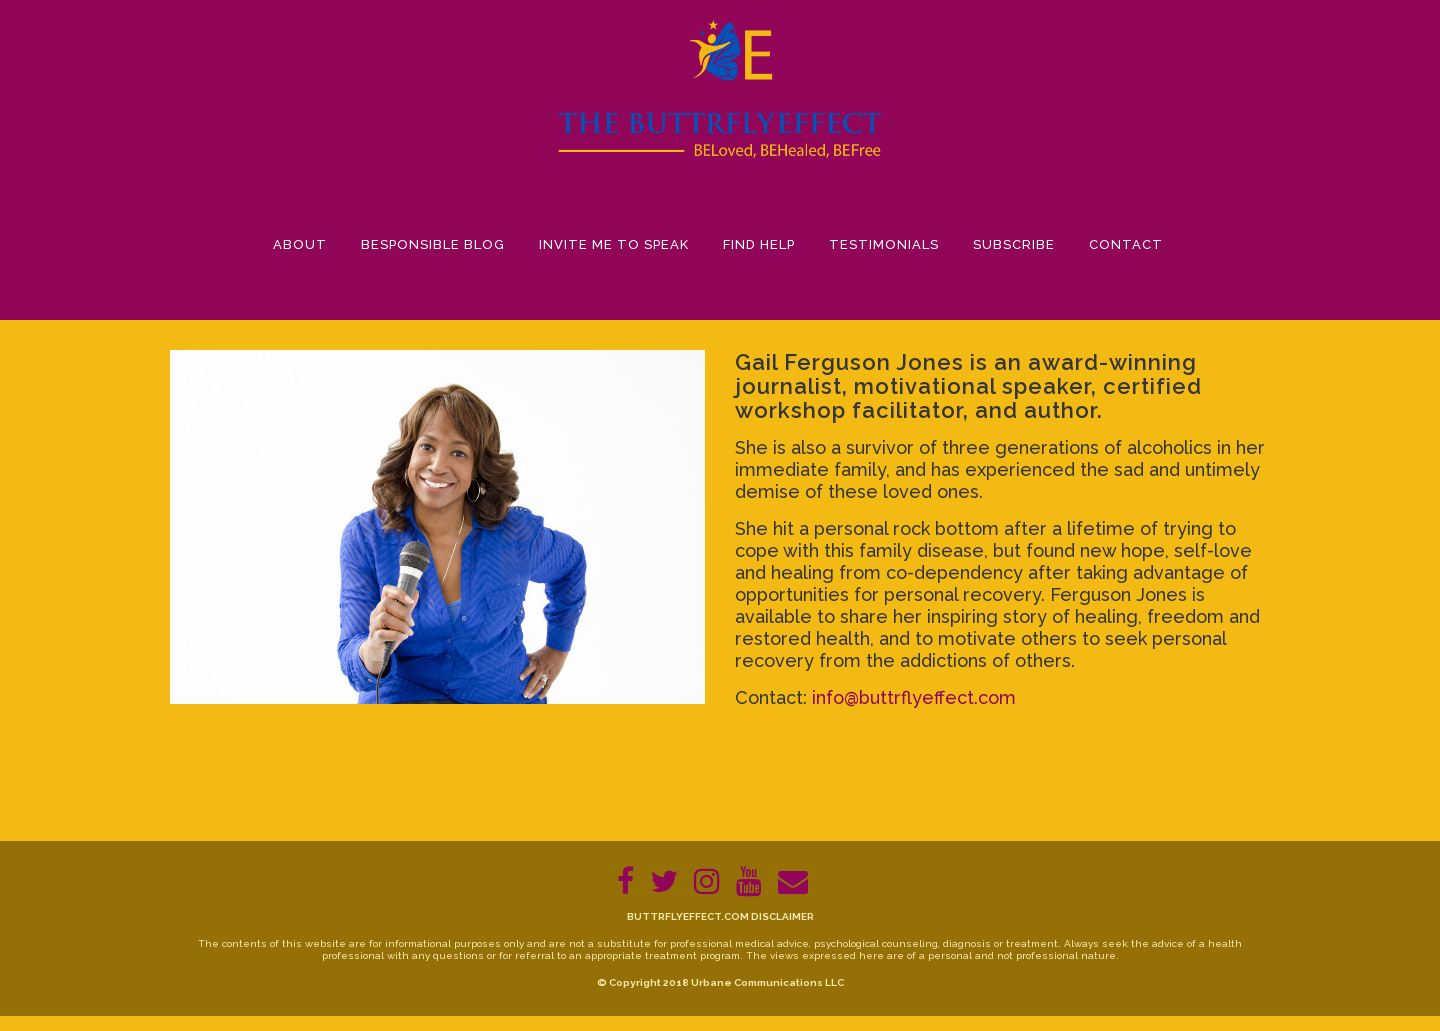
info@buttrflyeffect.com (914, 697)
